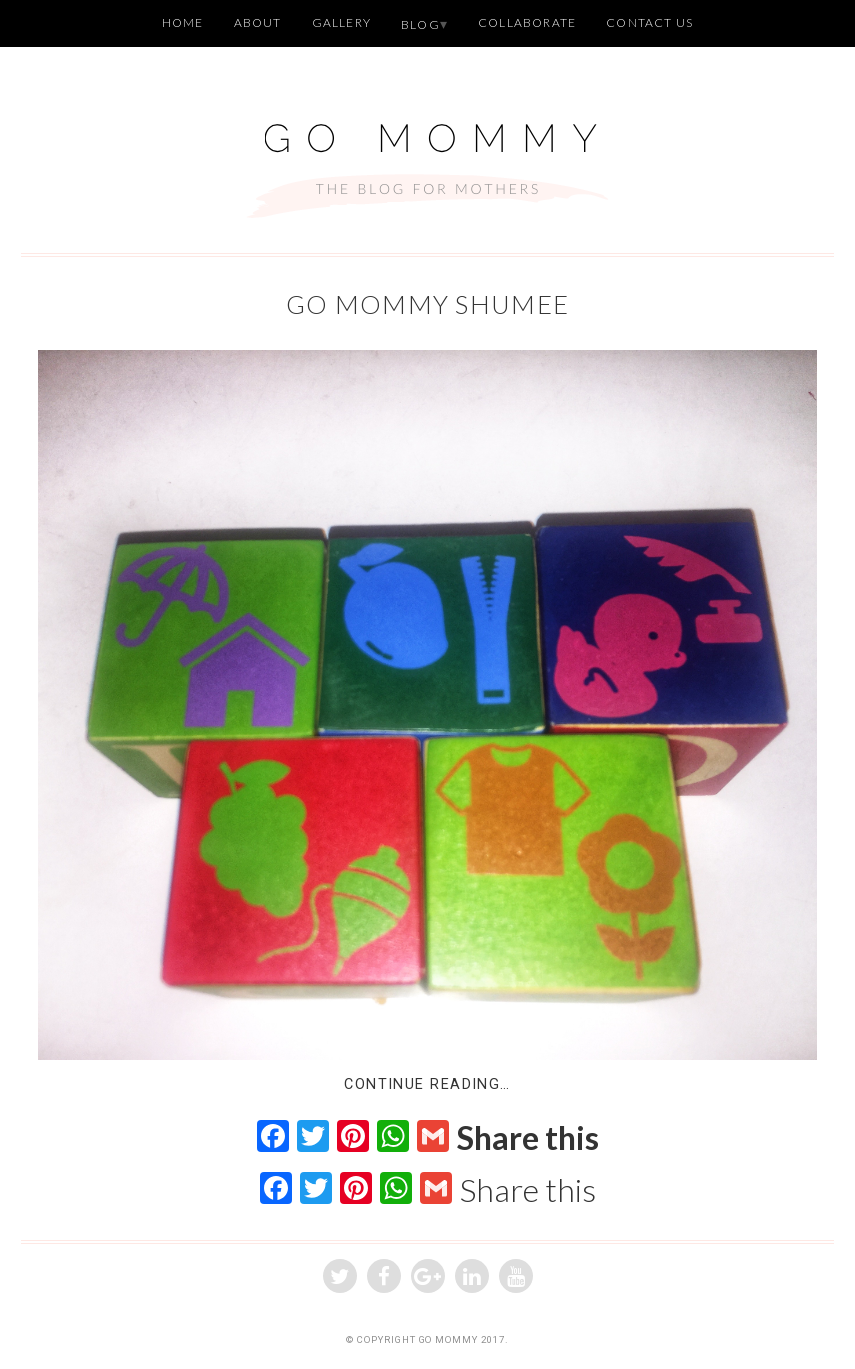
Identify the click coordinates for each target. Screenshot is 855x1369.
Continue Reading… (427, 1084)
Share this (528, 1138)
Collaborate (527, 22)
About (258, 22)
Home (183, 22)
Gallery (341, 22)
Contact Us (649, 22)
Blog (420, 24)
